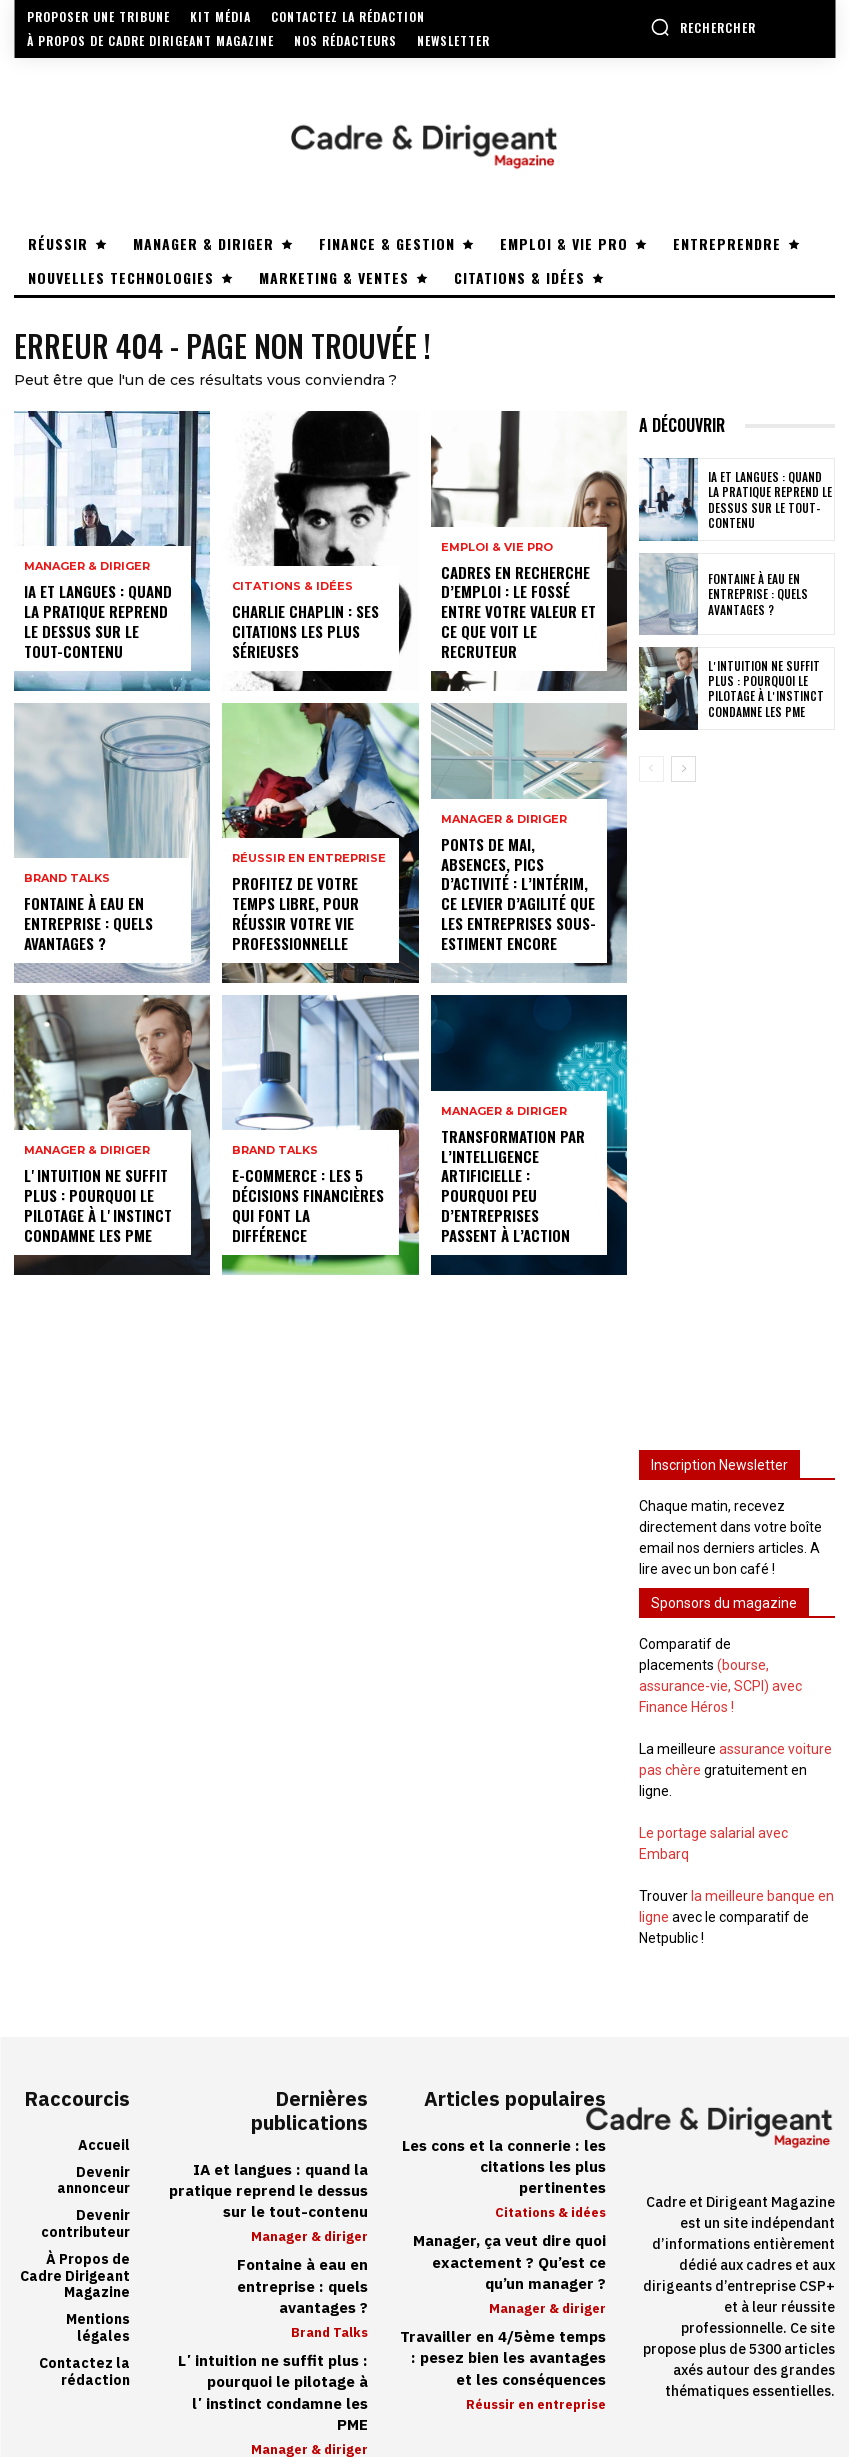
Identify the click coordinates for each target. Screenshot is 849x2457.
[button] (703, 27)
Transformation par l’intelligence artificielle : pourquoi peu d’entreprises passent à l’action (519, 1199)
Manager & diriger (87, 573)
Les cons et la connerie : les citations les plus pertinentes (501, 2156)
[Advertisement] (737, 1102)
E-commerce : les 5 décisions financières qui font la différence (308, 1217)
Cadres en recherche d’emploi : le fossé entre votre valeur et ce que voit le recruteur (517, 615)
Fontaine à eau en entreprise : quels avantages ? (87, 925)
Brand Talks (67, 883)
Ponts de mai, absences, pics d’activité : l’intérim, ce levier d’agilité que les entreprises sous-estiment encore (517, 898)
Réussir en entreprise (309, 865)
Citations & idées (292, 591)
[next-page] (683, 769)
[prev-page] (651, 769)
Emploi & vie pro (497, 554)
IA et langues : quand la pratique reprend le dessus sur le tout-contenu (101, 625)
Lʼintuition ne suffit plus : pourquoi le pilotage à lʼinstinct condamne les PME (95, 1209)
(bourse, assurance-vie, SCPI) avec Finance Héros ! (720, 1686)
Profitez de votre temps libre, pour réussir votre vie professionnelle (293, 917)
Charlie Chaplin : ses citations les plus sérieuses (302, 633)
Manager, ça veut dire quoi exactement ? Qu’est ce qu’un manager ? (504, 2238)
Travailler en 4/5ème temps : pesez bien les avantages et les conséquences (506, 2330)
